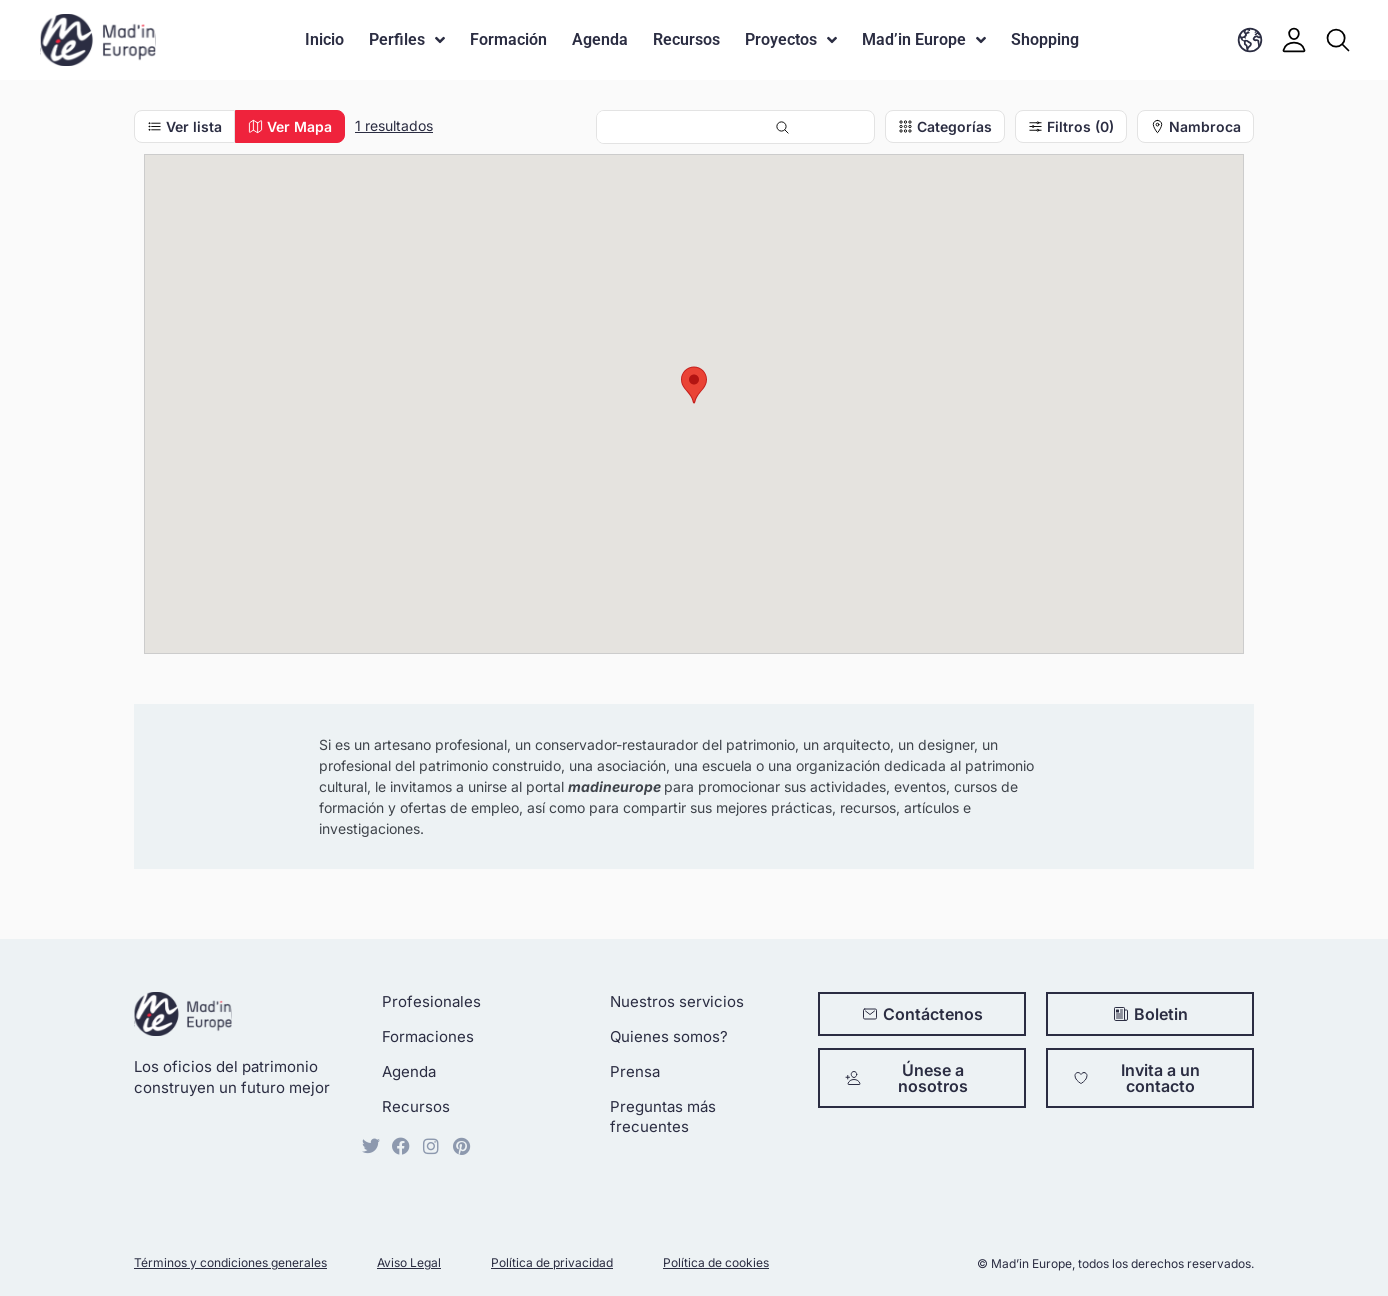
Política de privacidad (552, 1262)
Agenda (600, 39)
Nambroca (1195, 126)
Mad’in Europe (924, 40)
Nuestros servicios (677, 1001)
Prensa (635, 1071)
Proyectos (791, 40)
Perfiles (407, 40)
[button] (694, 385)
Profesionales (431, 1001)
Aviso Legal (409, 1262)
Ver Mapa (290, 126)
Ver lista (184, 126)
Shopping (1045, 39)
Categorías (945, 126)
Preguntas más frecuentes (663, 1116)
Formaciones (428, 1036)
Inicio (324, 39)
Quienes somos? (669, 1036)
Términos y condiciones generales (230, 1262)
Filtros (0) (1071, 126)
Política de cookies (716, 1262)
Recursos (686, 39)
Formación (508, 39)
